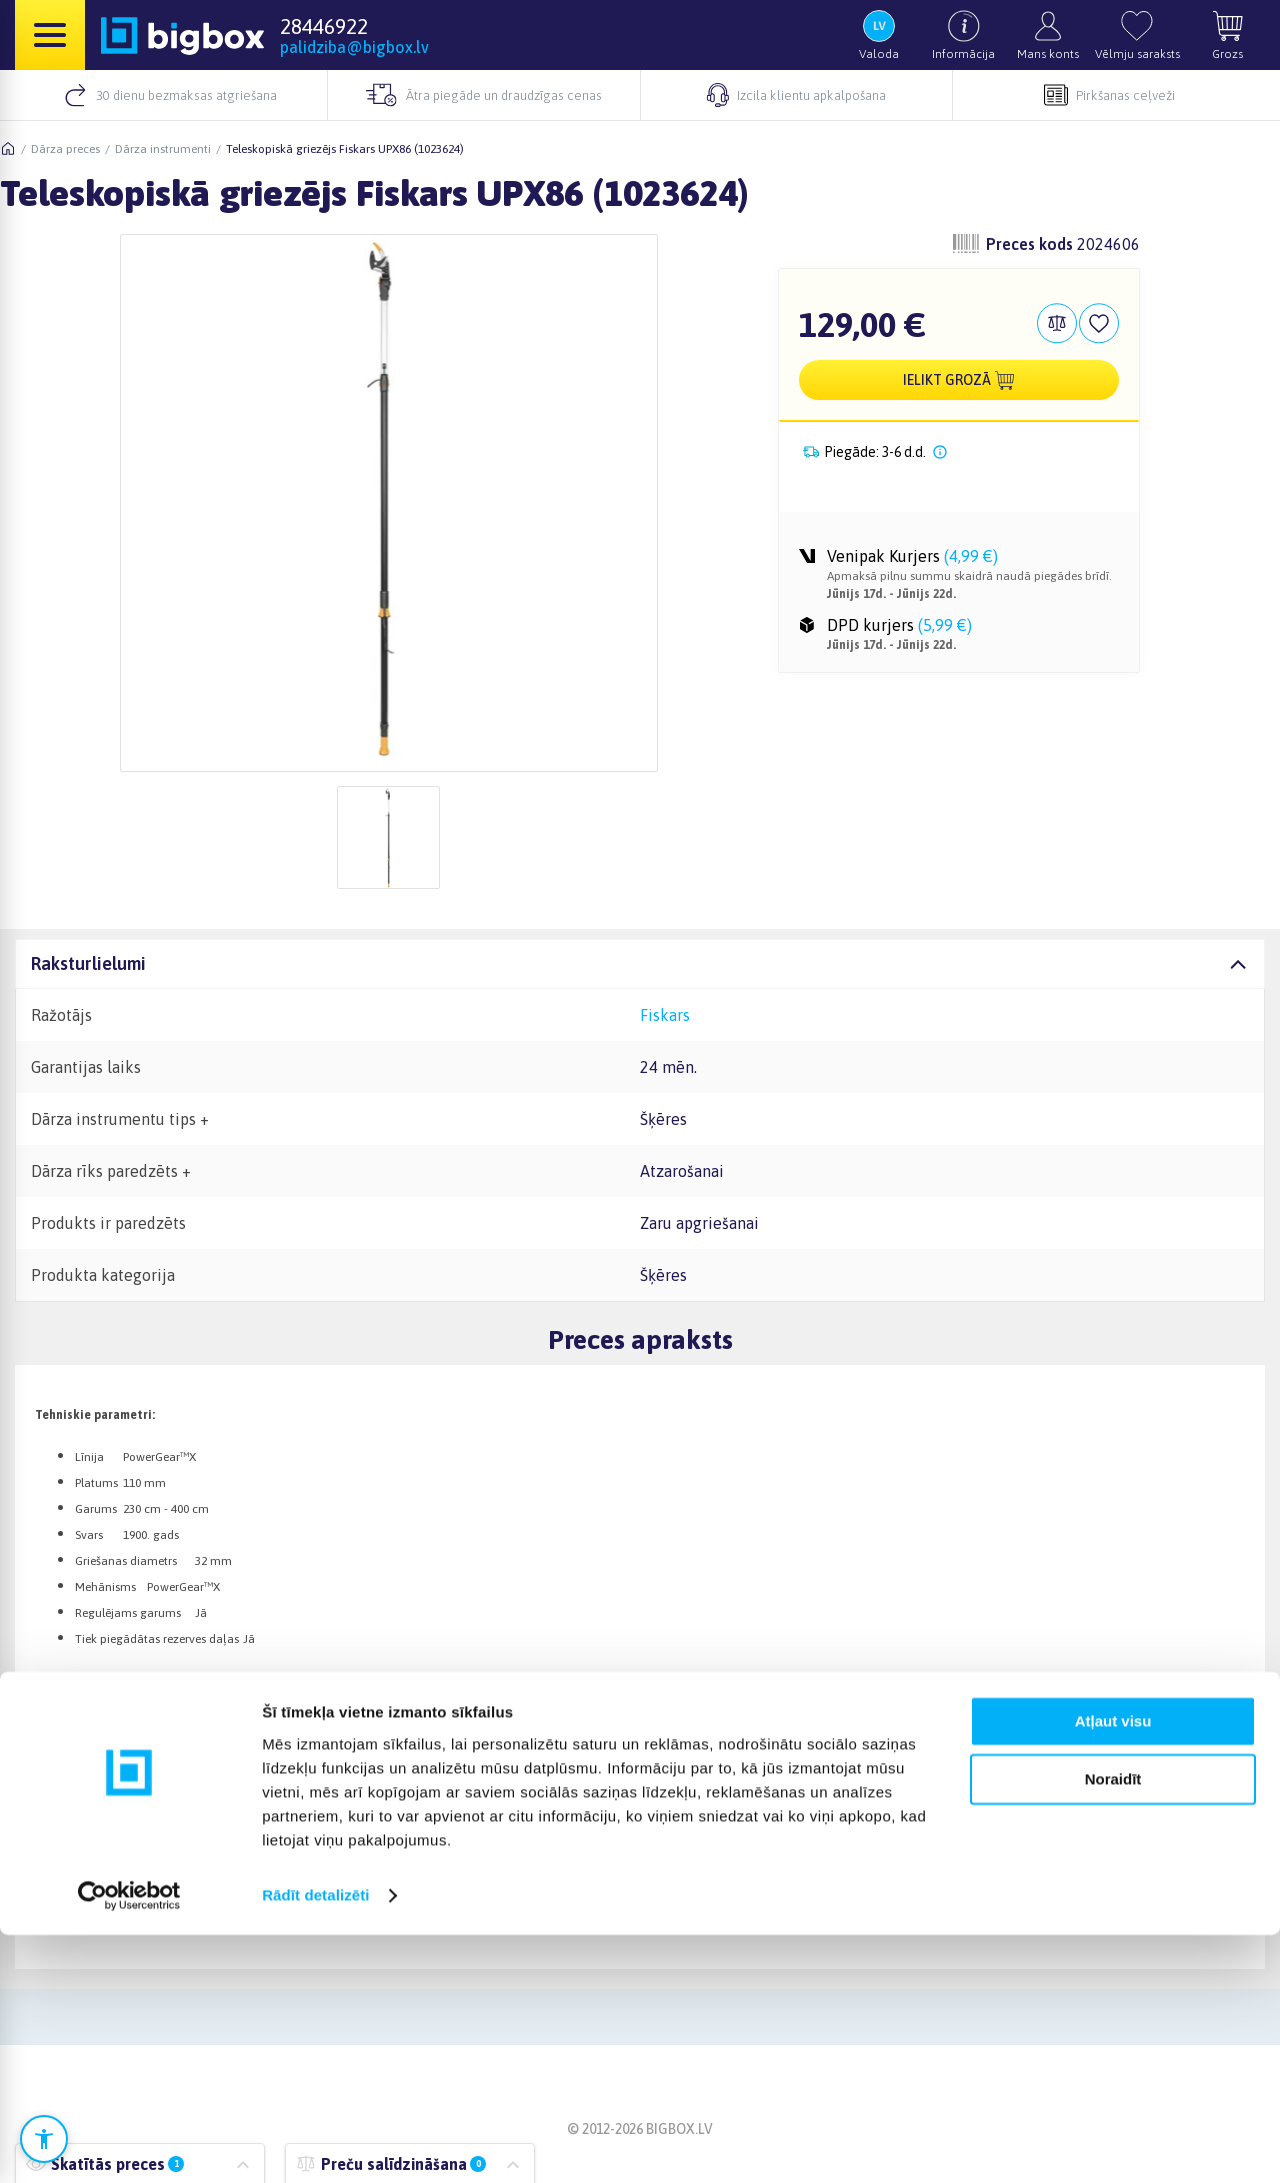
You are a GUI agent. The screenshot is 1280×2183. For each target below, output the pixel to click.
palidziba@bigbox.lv (354, 47)
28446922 (324, 26)
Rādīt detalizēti (315, 2143)
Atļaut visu (1113, 1969)
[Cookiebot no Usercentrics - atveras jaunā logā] (129, 2144)
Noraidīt (1113, 2027)
